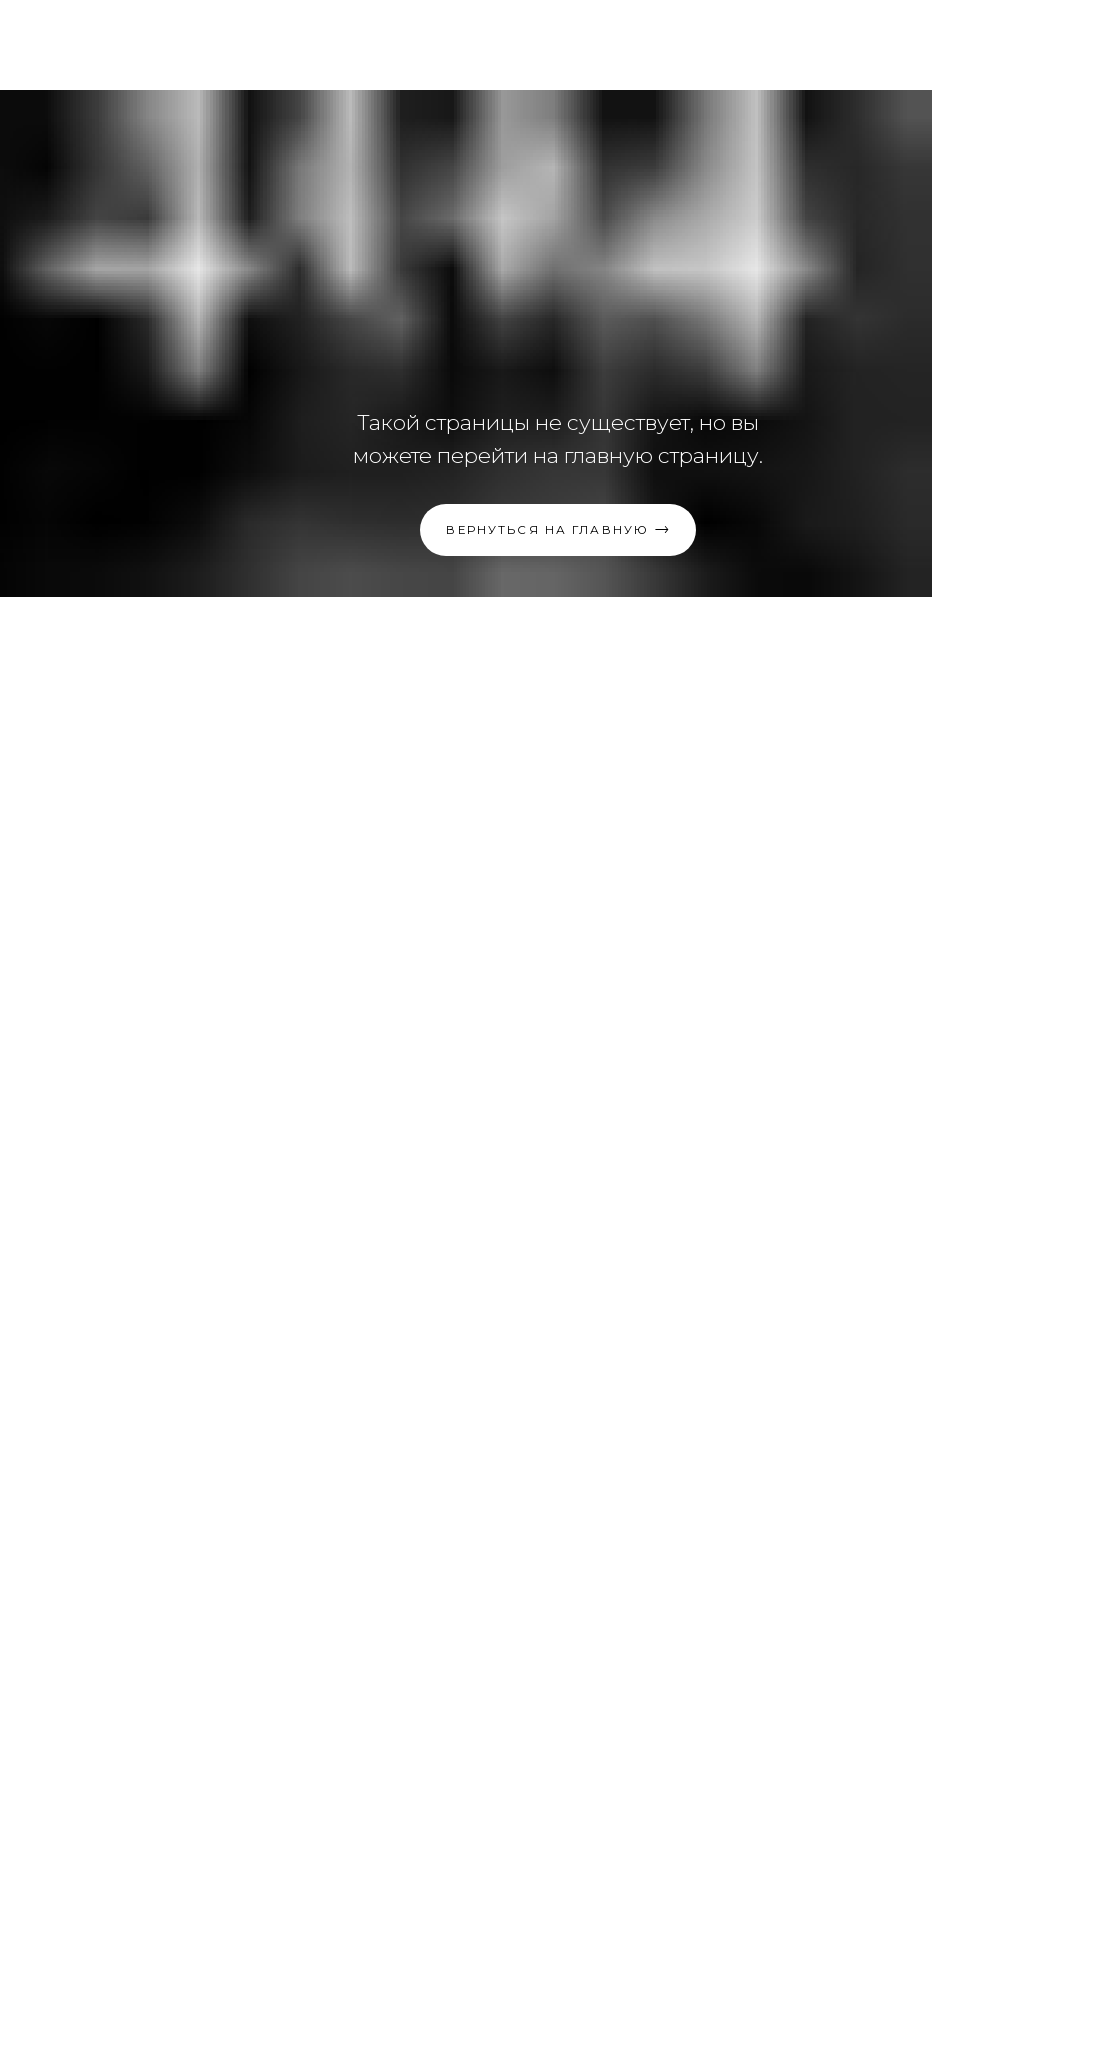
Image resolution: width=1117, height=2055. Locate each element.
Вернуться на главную (547, 530)
